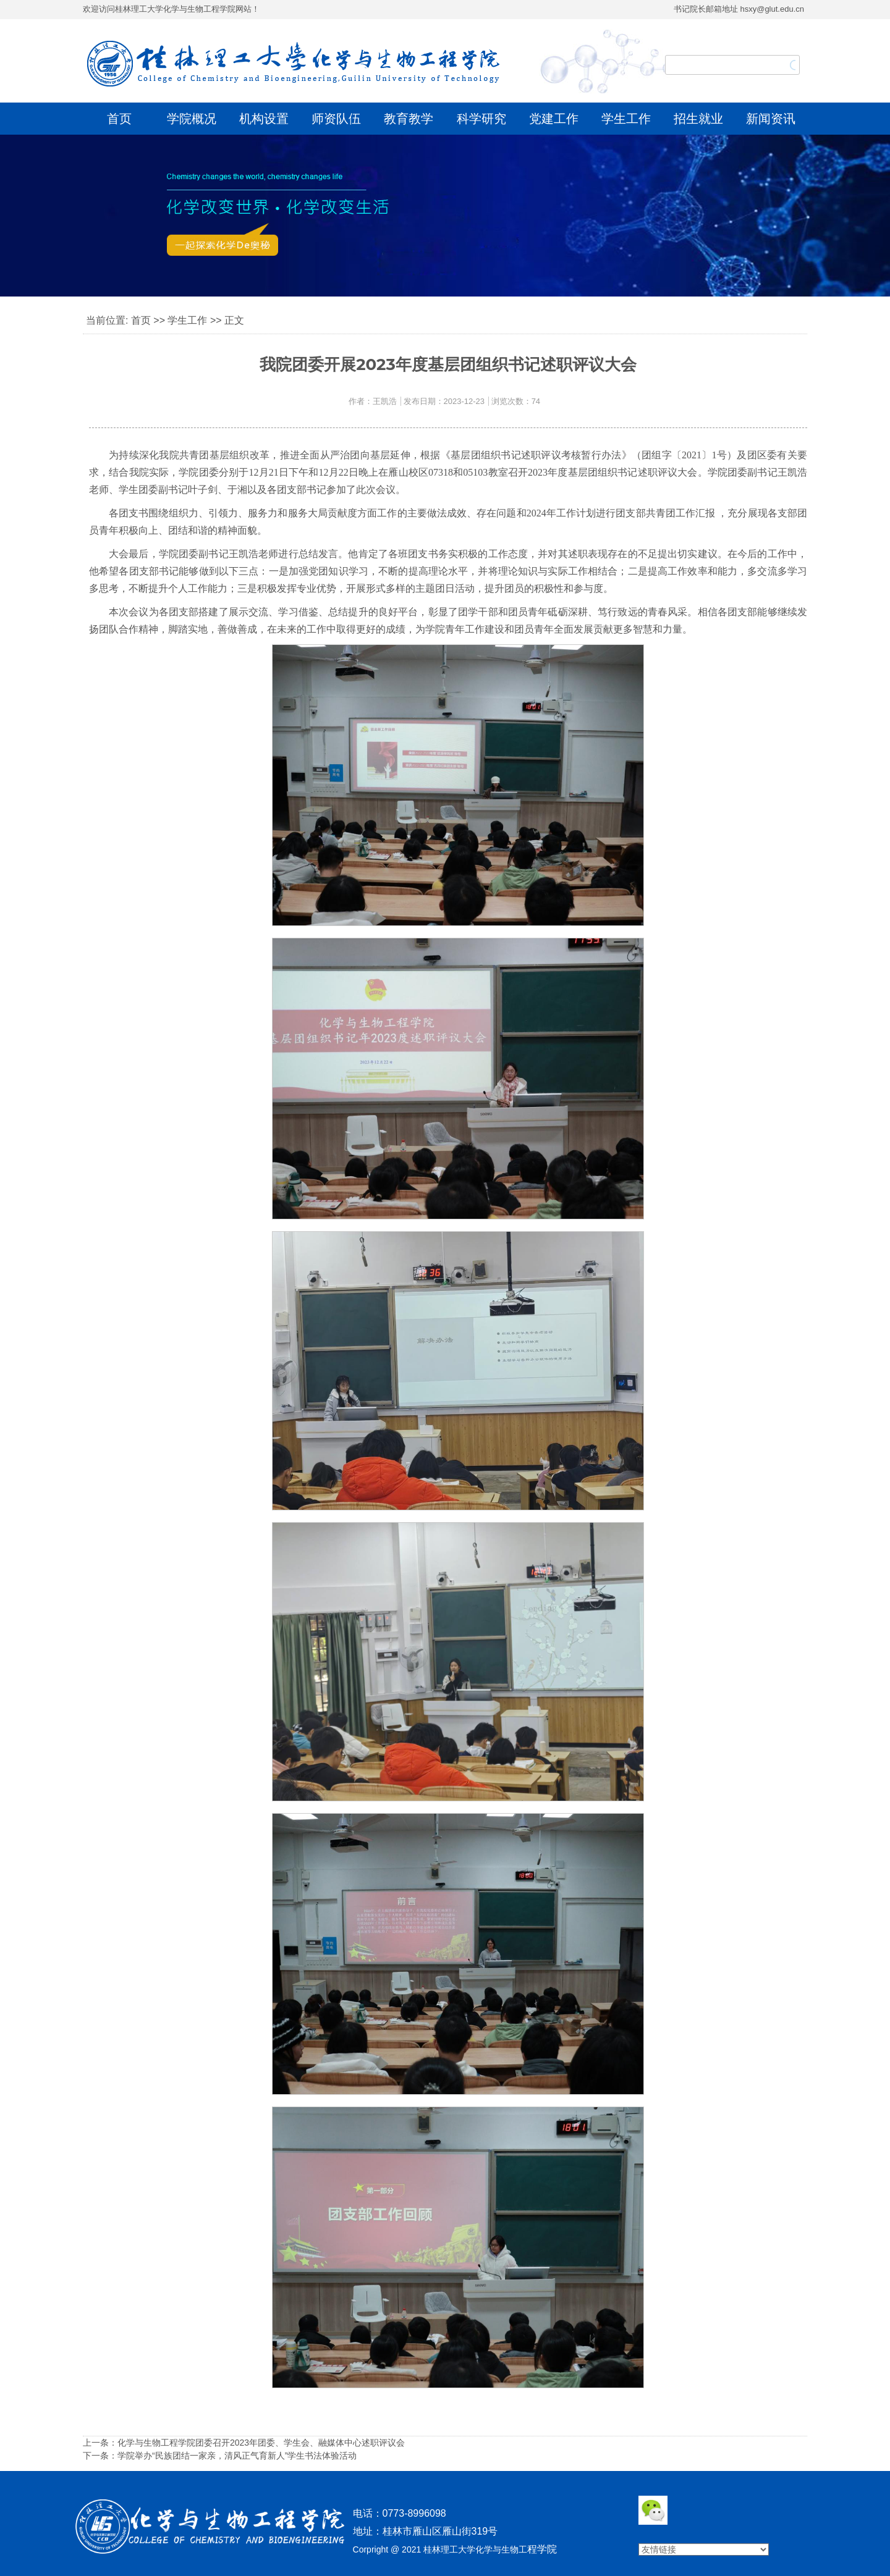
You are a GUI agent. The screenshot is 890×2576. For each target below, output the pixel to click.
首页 (119, 118)
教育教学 (408, 118)
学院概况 (191, 118)
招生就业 (698, 118)
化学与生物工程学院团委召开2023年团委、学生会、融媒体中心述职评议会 (261, 2443)
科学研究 (481, 118)
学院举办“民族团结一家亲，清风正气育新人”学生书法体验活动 (237, 2455)
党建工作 (553, 118)
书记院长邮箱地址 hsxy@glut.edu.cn (739, 9)
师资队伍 (336, 118)
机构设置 (264, 118)
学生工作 (626, 118)
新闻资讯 (770, 118)
